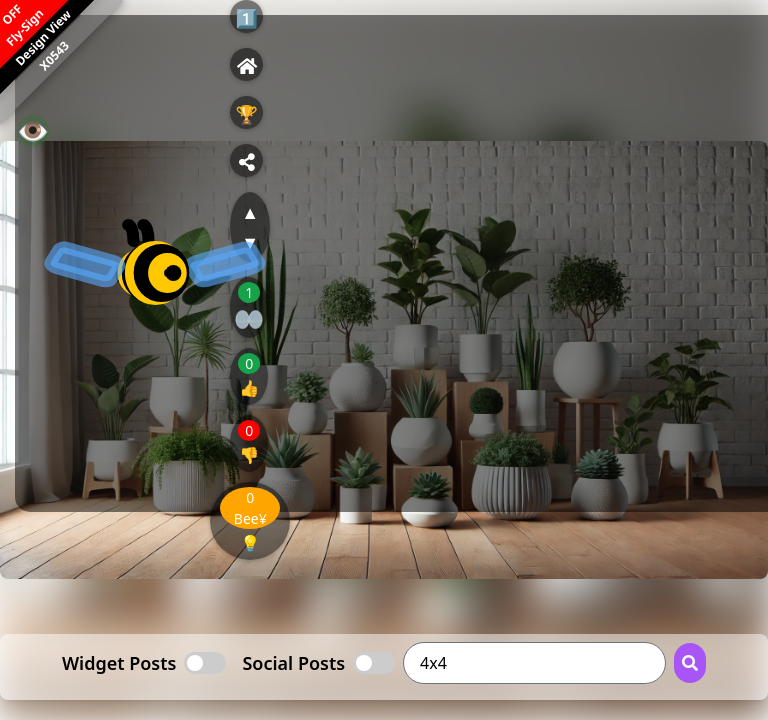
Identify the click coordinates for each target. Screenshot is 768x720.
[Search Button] (690, 663)
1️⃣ (247, 18)
